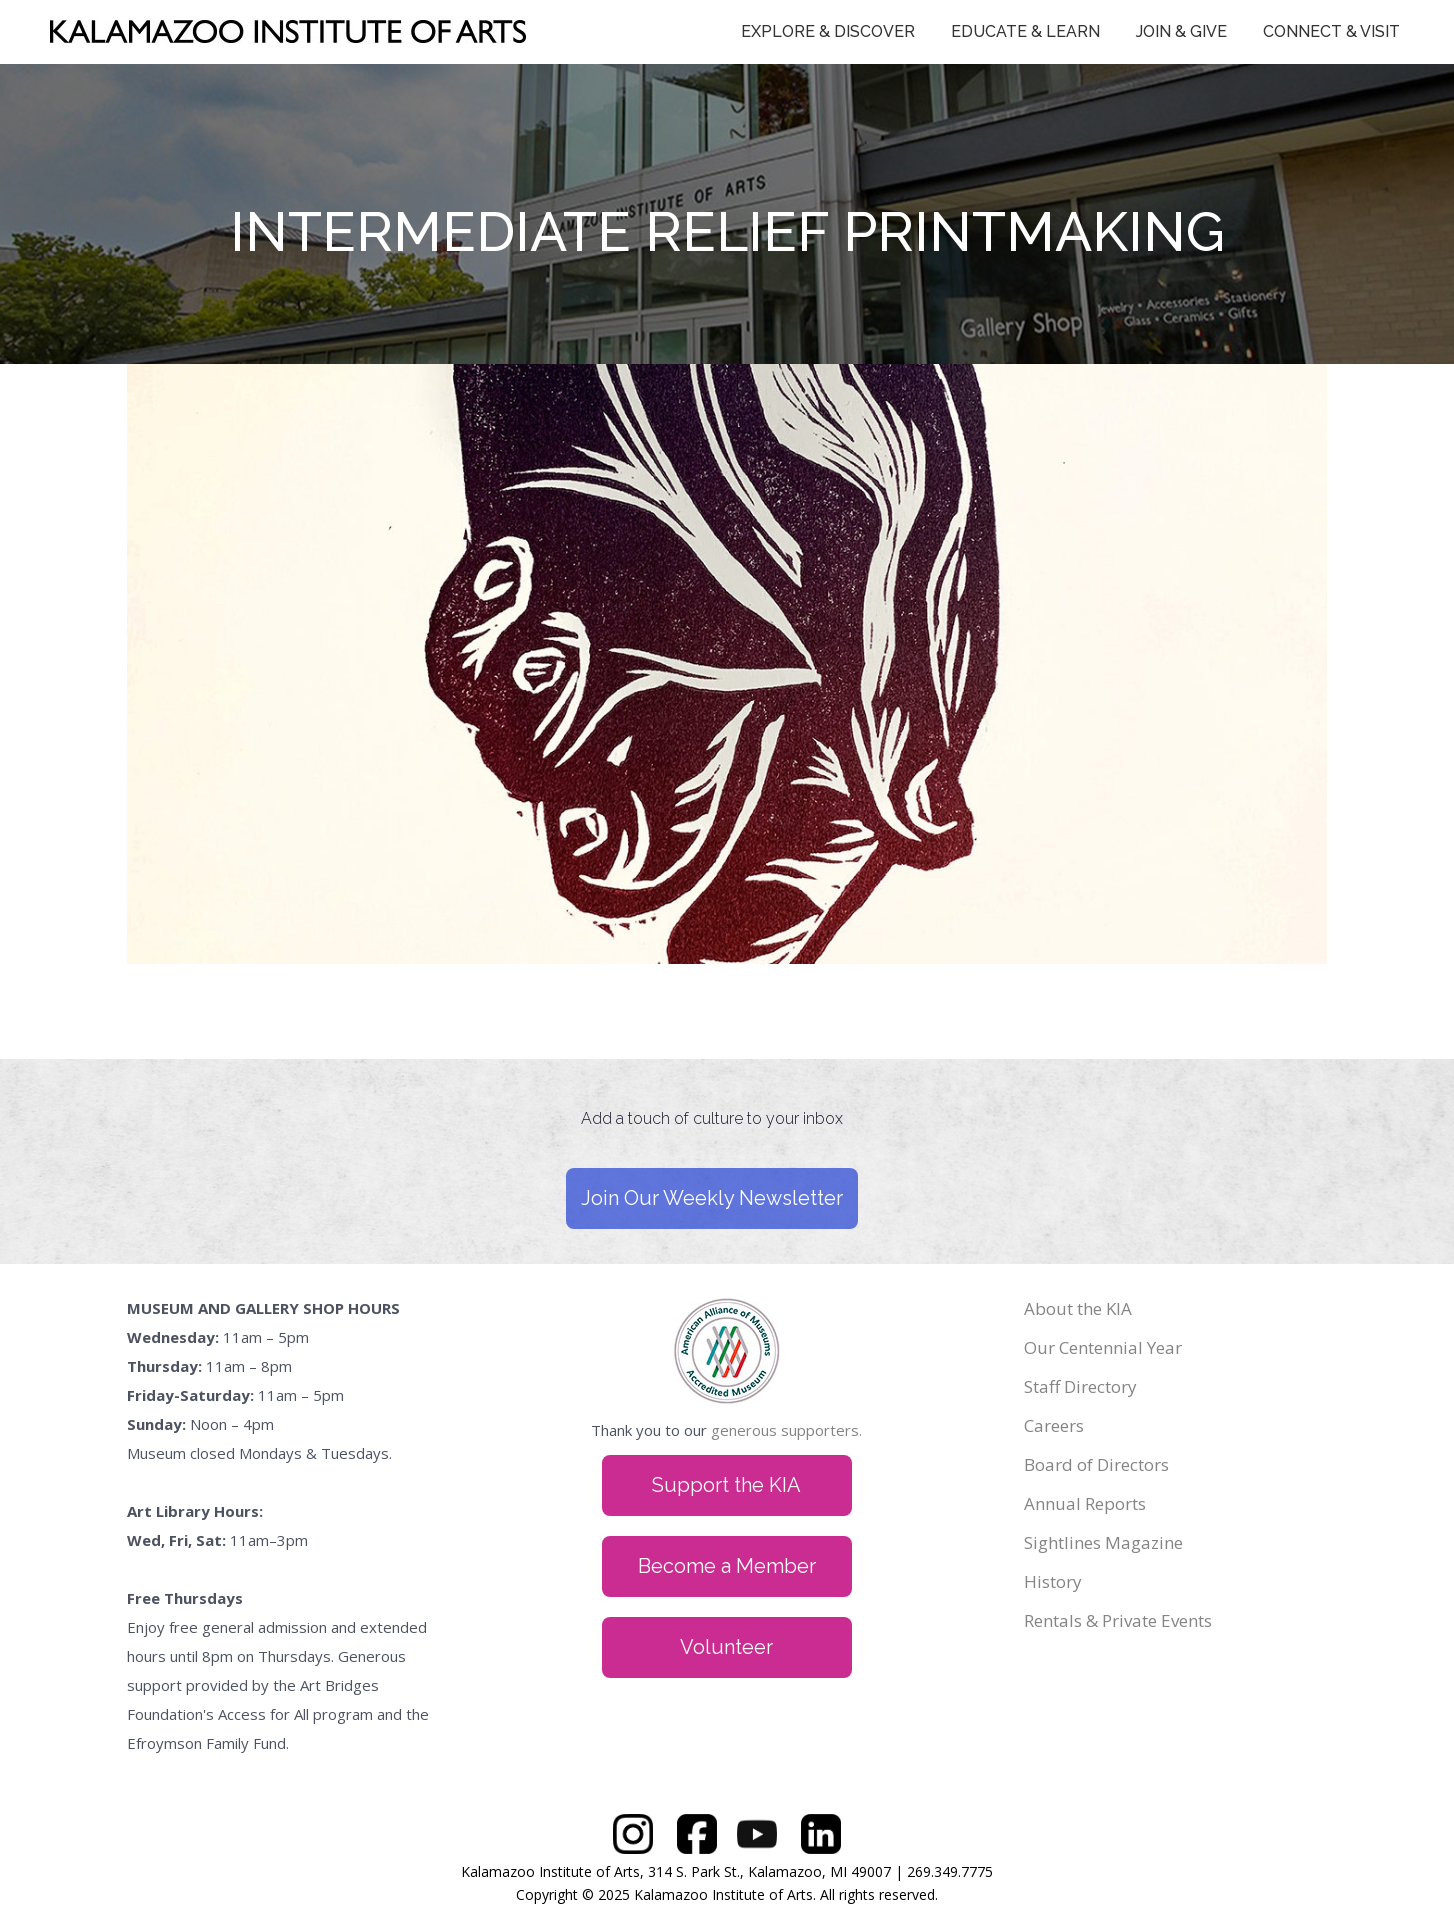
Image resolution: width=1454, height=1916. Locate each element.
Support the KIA (726, 1485)
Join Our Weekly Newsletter (712, 1198)
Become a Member (727, 1566)
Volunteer (726, 1647)
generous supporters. (786, 1430)
